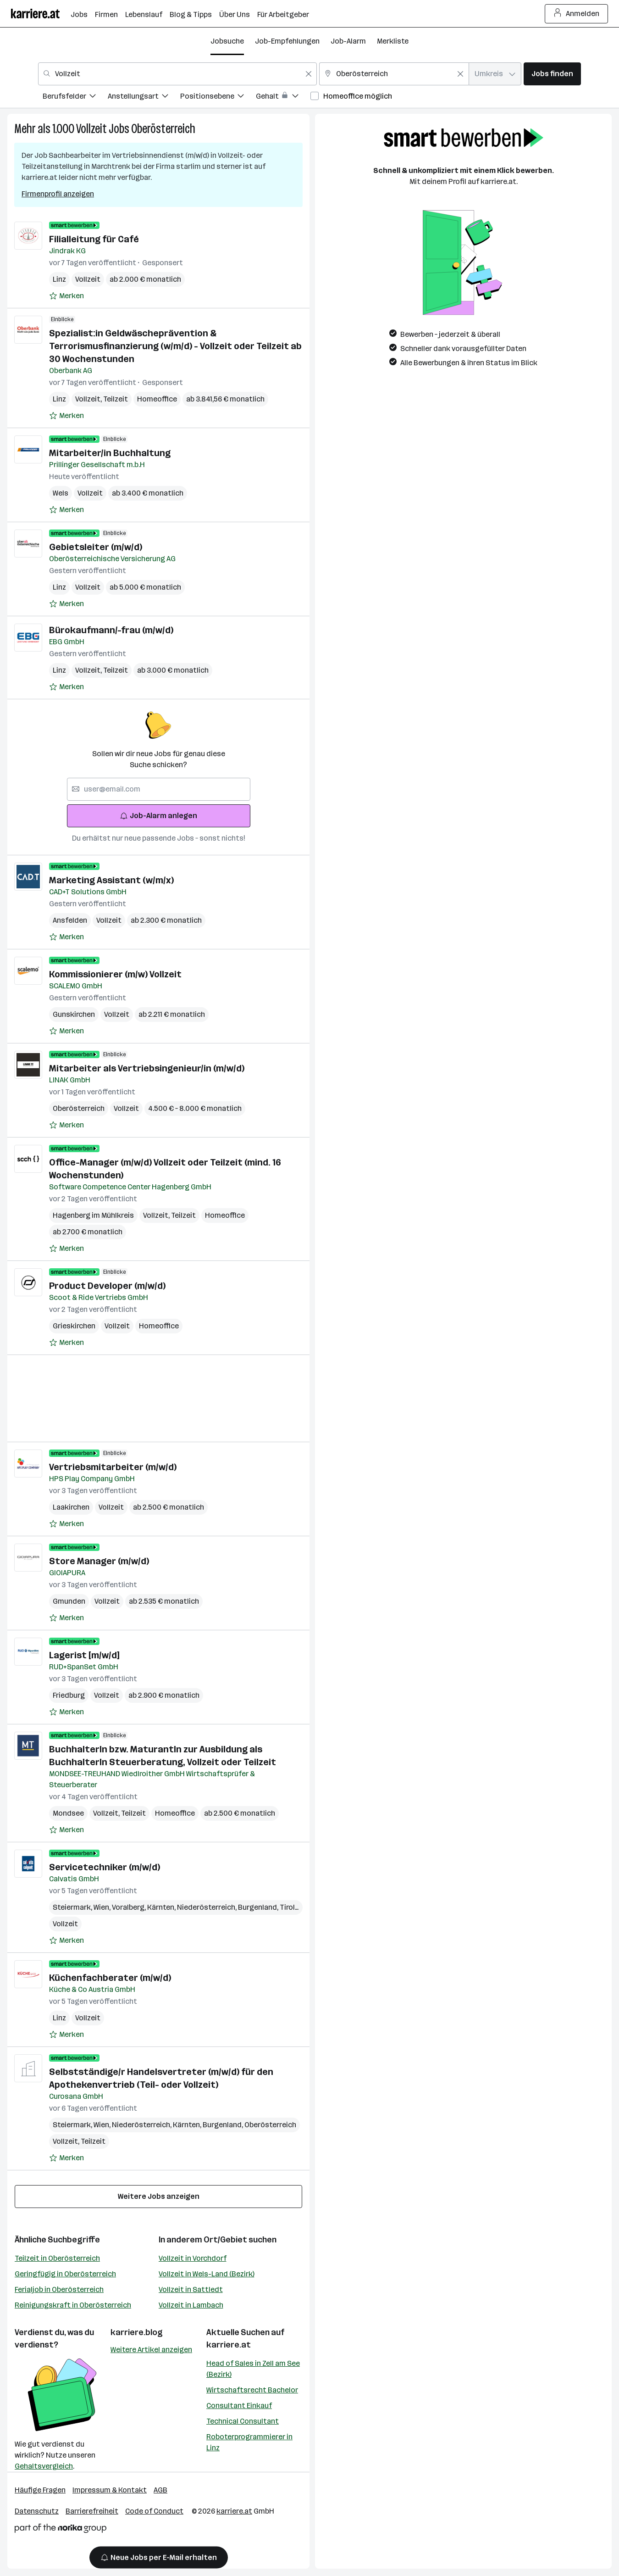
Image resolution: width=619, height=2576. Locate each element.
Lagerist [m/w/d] (84, 1655)
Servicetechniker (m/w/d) (104, 1867)
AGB (160, 2490)
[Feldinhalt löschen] (308, 73)
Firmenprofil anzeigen (58, 194)
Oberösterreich (163, 128)
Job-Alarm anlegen (158, 815)
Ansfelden (70, 920)
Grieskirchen (74, 1325)
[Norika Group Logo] (60, 2530)
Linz (59, 279)
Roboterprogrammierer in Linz (249, 2442)
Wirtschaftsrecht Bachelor (252, 2390)
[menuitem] (75, 97)
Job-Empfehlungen (287, 41)
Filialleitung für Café (94, 239)
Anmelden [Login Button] (576, 13)
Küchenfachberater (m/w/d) (110, 1977)
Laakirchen (71, 1507)
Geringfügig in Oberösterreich (65, 2273)
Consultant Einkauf (239, 2405)
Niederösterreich (207, 1907)
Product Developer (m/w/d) (107, 1285)
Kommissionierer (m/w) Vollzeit (115, 974)
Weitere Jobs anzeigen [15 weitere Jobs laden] (158, 2196)
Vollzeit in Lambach (191, 2305)
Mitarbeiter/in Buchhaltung (110, 452)
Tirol (289, 1907)
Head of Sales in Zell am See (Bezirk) (253, 2369)
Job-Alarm (348, 41)
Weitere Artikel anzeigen (151, 2349)
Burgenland (259, 1907)
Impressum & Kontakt (109, 2490)
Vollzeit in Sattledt (191, 2289)
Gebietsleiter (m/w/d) (95, 546)
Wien (103, 1907)
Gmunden (69, 1601)
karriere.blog (137, 2332)
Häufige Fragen (40, 2490)
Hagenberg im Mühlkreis (93, 1215)
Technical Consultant (242, 2421)
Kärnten (162, 1907)
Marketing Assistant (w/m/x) (111, 880)
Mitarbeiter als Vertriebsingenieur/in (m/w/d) (146, 1068)
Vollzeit (91, 128)
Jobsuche (227, 41)
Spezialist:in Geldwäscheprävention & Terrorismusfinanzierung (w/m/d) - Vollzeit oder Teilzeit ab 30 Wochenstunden (175, 346)
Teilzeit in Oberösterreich (57, 2258)
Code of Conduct (154, 2511)
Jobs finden (552, 73)
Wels (60, 493)
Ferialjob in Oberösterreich (59, 2289)
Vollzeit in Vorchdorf (193, 2258)
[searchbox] (158, 789)
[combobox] (177, 73)
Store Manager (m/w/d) (99, 1561)
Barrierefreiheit (92, 2511)
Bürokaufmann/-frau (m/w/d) (111, 630)
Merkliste (393, 41)
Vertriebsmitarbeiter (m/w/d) (113, 1466)
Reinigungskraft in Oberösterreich (73, 2305)
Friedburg (69, 1695)
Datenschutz (37, 2511)
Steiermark (73, 1907)
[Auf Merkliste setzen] (66, 295)
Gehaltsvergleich (44, 2466)
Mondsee (68, 1813)
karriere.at (228, 2345)
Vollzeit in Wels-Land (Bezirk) (206, 2273)
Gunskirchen (74, 1014)
